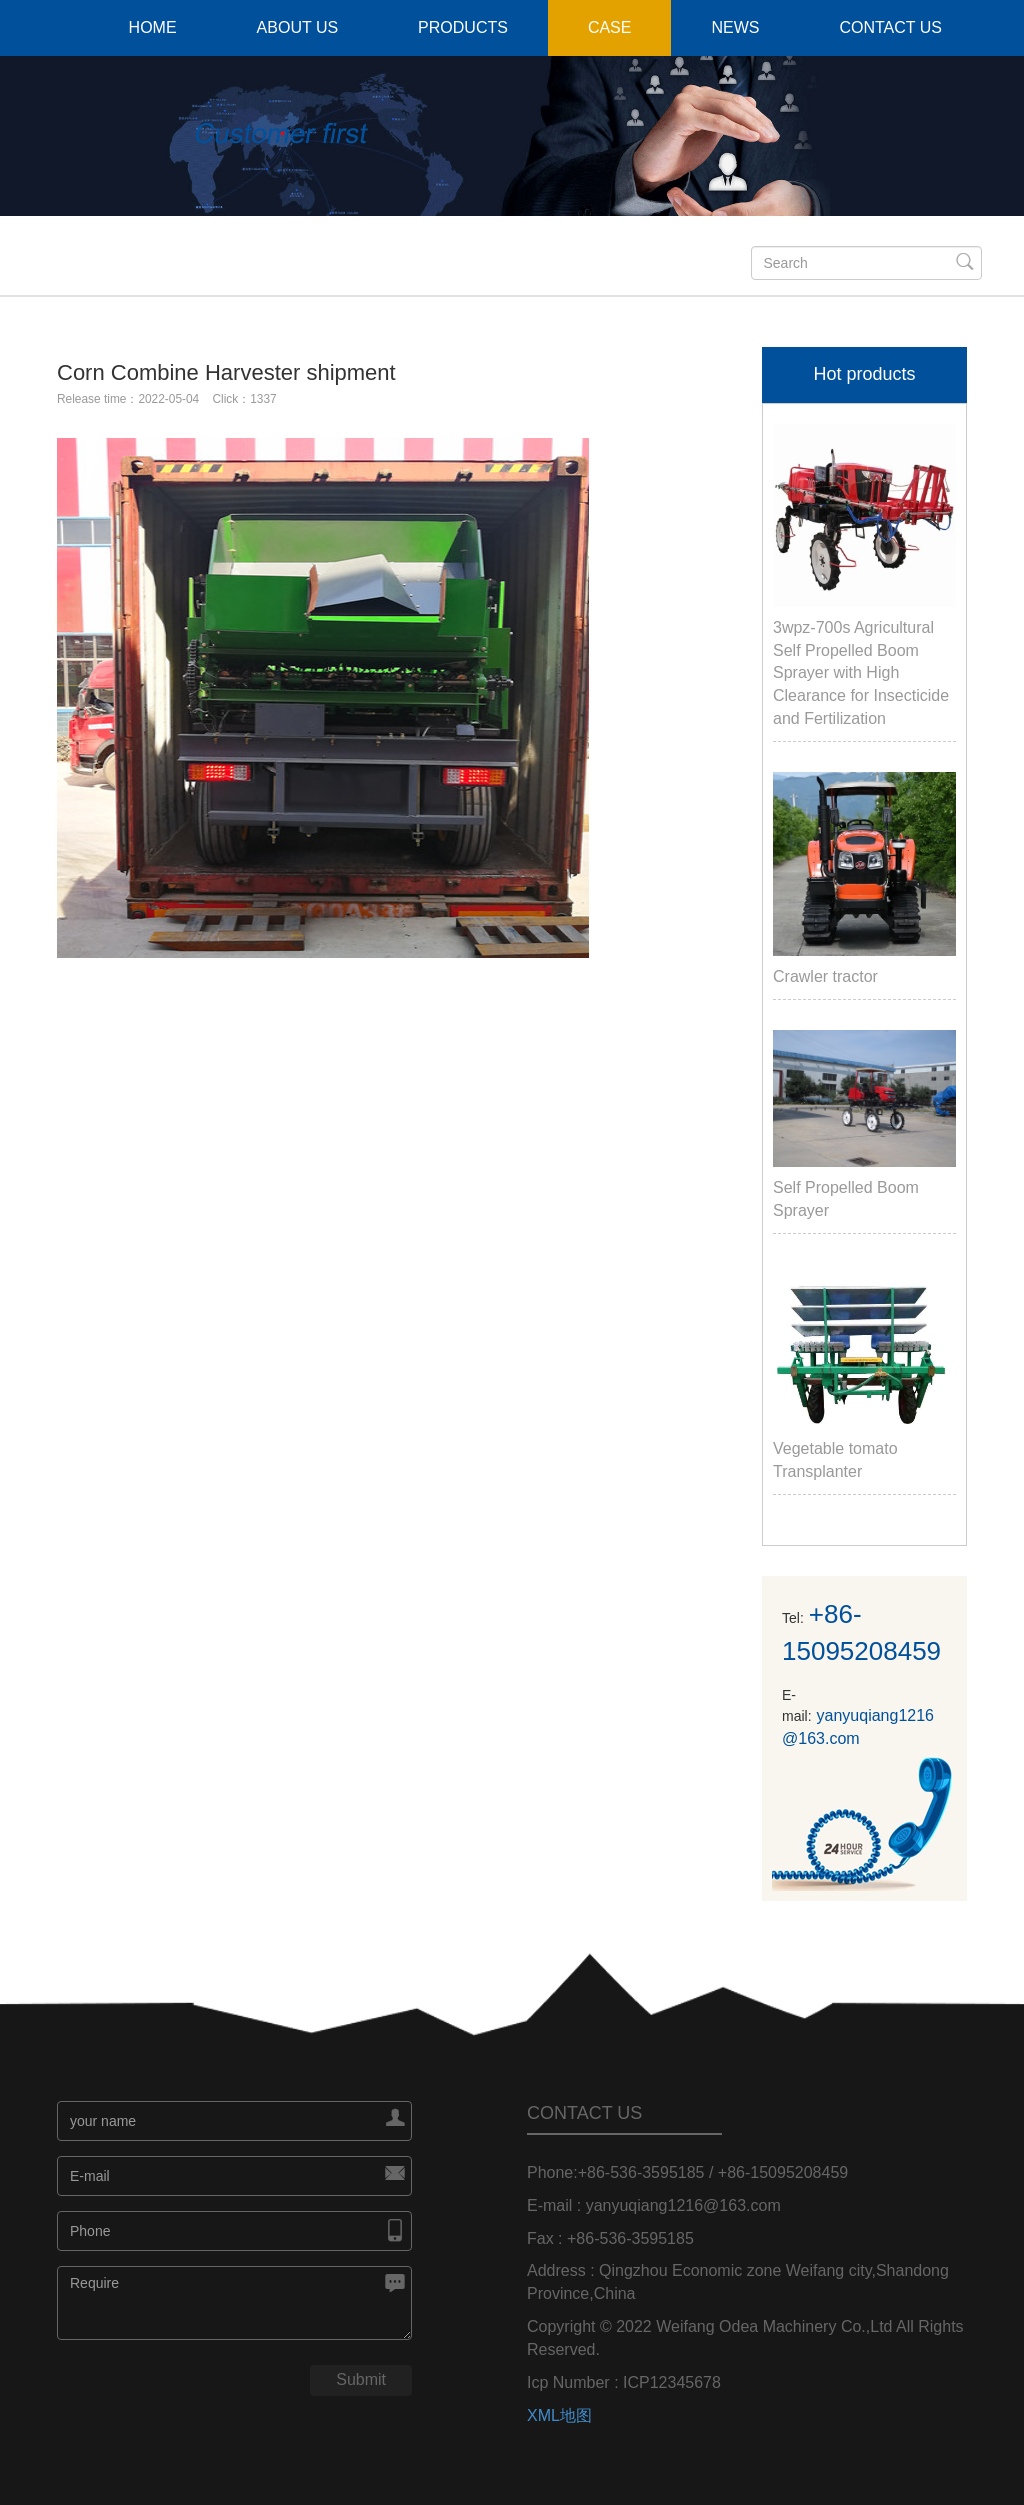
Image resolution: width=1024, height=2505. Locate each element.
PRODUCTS (463, 27)
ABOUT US (298, 27)
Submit (361, 2379)
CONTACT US (890, 27)
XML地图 (559, 2415)
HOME (153, 27)
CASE (610, 27)
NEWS (735, 27)
